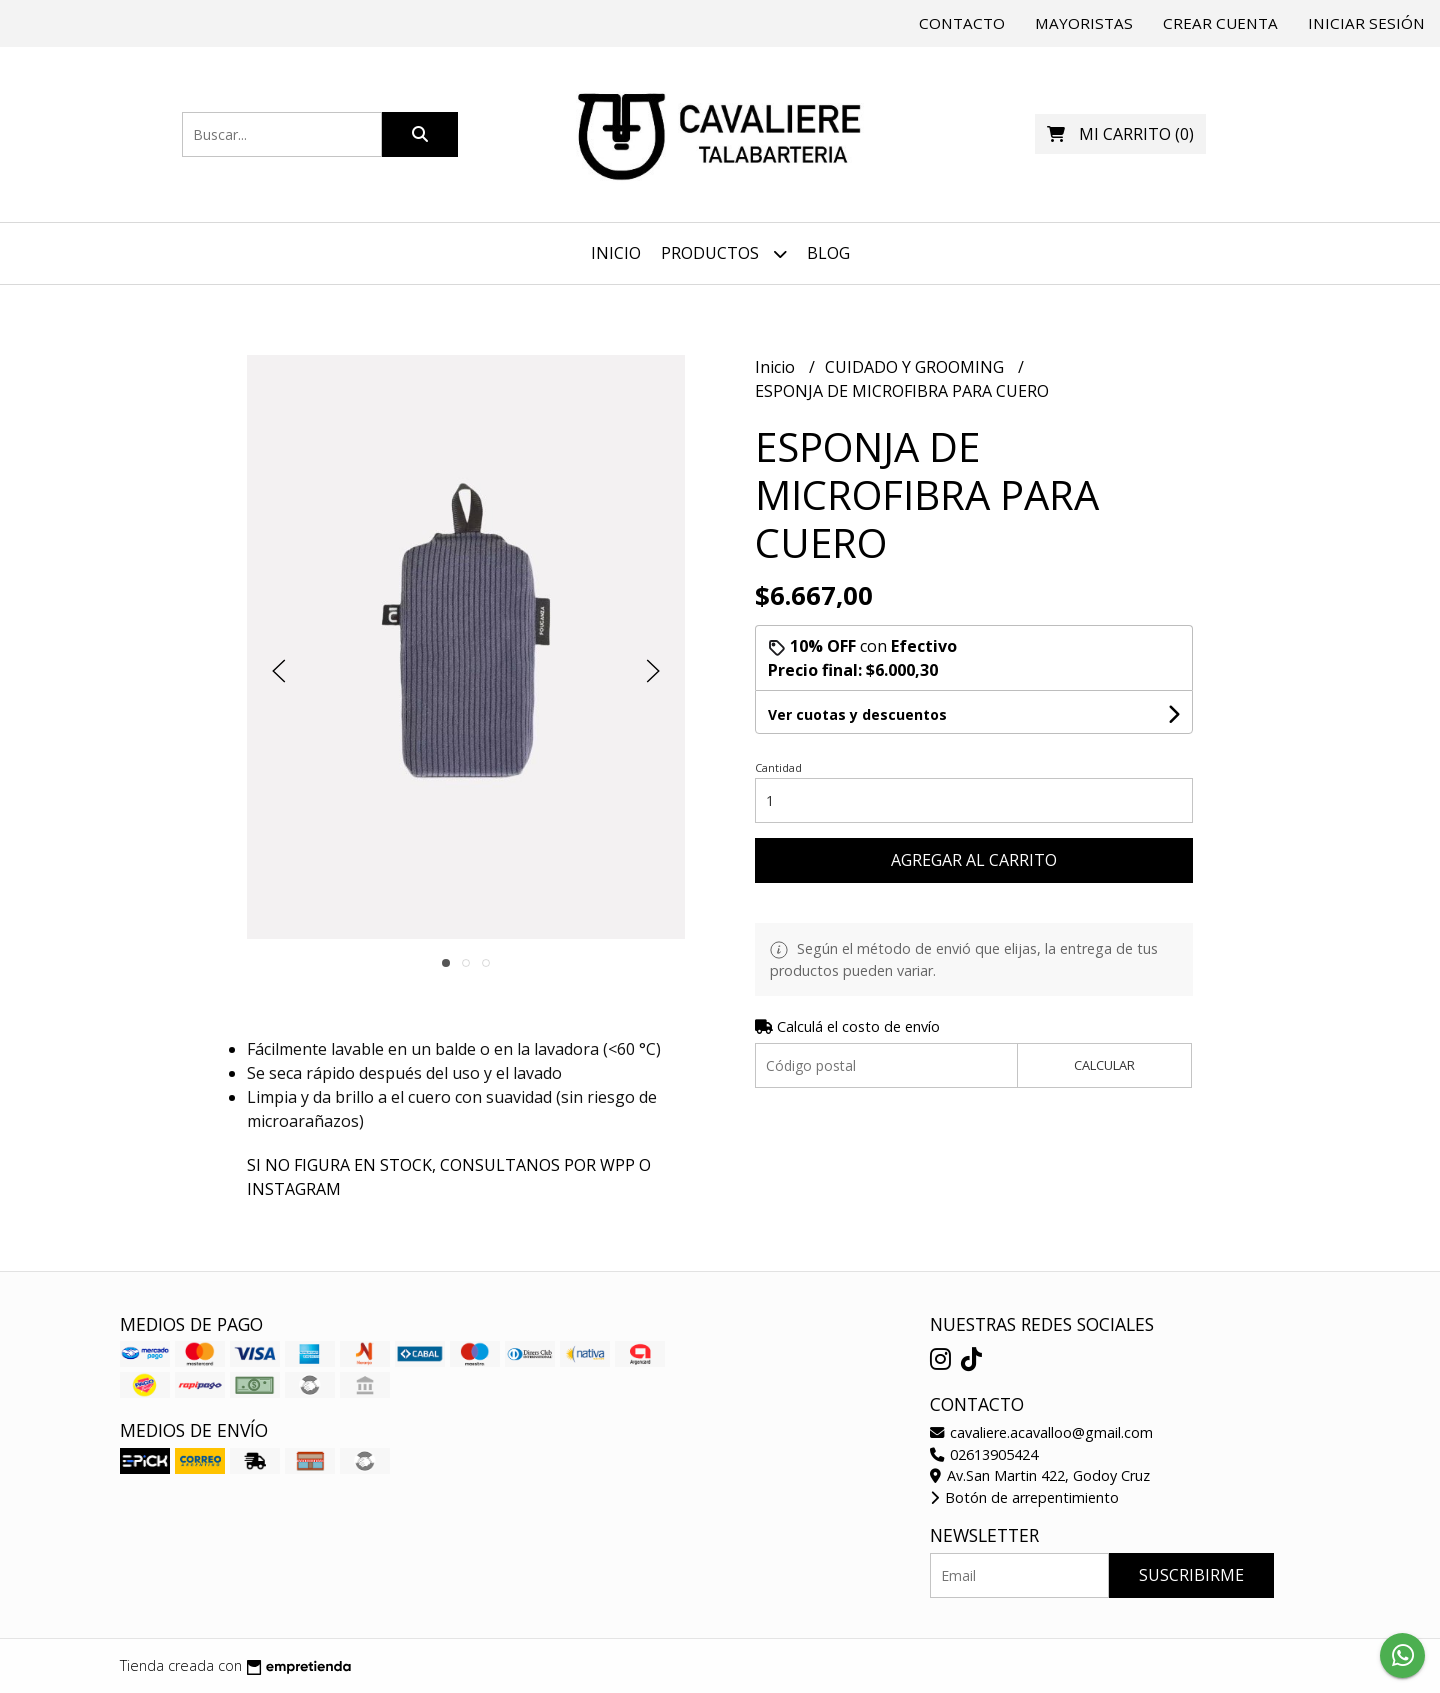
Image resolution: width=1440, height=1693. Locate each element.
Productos (724, 253)
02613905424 (984, 1454)
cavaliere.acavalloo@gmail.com (1041, 1432)
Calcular (1104, 1065)
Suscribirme (1191, 1575)
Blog (828, 253)
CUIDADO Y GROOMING (916, 367)
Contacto (962, 23)
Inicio (616, 253)
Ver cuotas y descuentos (857, 714)
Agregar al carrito (974, 860)
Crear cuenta (1220, 23)
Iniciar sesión (1366, 23)
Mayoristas (1084, 23)
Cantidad (778, 767)
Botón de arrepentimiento (1024, 1497)
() (1120, 134)
